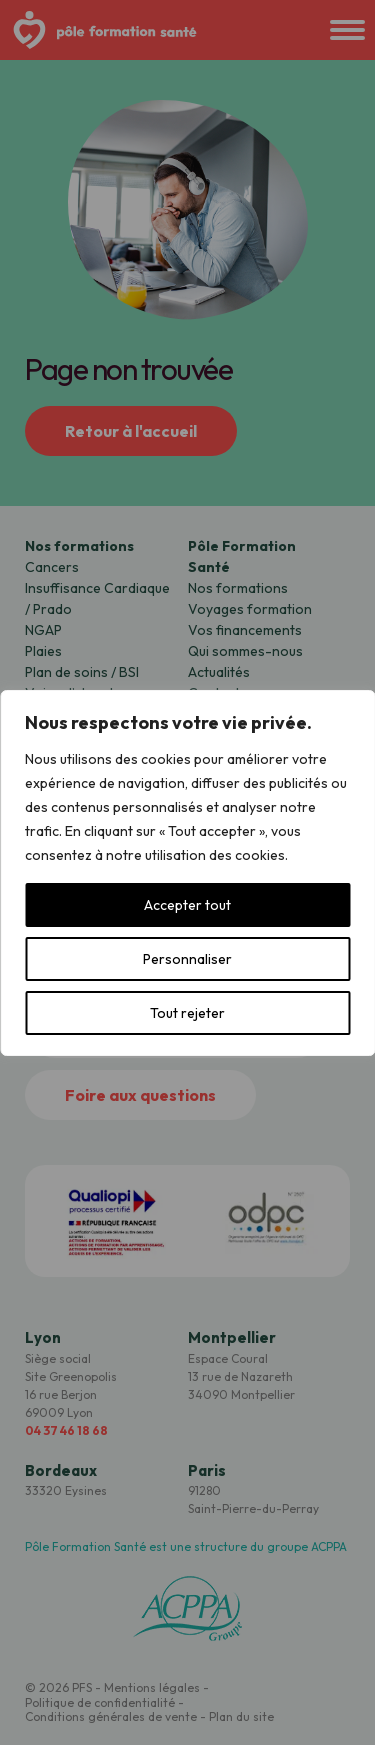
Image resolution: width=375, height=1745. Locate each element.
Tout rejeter (187, 1013)
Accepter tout (187, 905)
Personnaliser (187, 959)
